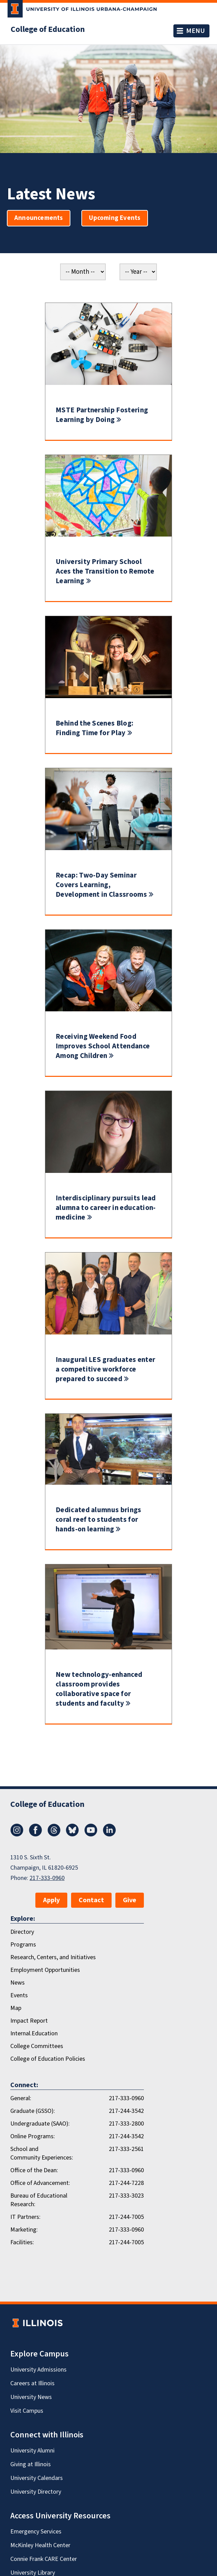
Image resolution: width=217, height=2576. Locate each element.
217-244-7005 (126, 2217)
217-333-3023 (126, 2195)
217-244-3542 (126, 2111)
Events (19, 1995)
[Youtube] (91, 1834)
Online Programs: (32, 2136)
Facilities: (22, 2242)
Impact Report (29, 2020)
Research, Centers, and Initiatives (53, 1957)
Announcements (38, 218)
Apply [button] (51, 1900)
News (17, 1982)
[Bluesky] (72, 1834)
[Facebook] (35, 1834)
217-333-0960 (47, 1878)
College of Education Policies (47, 2059)
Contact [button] (91, 1900)
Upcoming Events (114, 218)
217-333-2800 (126, 2123)
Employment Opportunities (45, 1970)
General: (20, 2098)
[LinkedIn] (109, 1834)
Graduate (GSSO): (32, 2111)
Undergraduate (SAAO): (40, 2123)
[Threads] (53, 1834)
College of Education (48, 29)
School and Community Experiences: (41, 2153)
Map (15, 2008)
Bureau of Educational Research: (38, 2200)
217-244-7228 (126, 2183)
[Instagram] (16, 1834)
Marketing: (24, 2229)
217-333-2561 (126, 2149)
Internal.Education (34, 2033)
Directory (22, 1932)
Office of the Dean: (34, 2170)
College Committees (36, 2046)
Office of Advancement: (40, 2183)
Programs (23, 1944)
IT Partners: (25, 2217)
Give (129, 1900)
